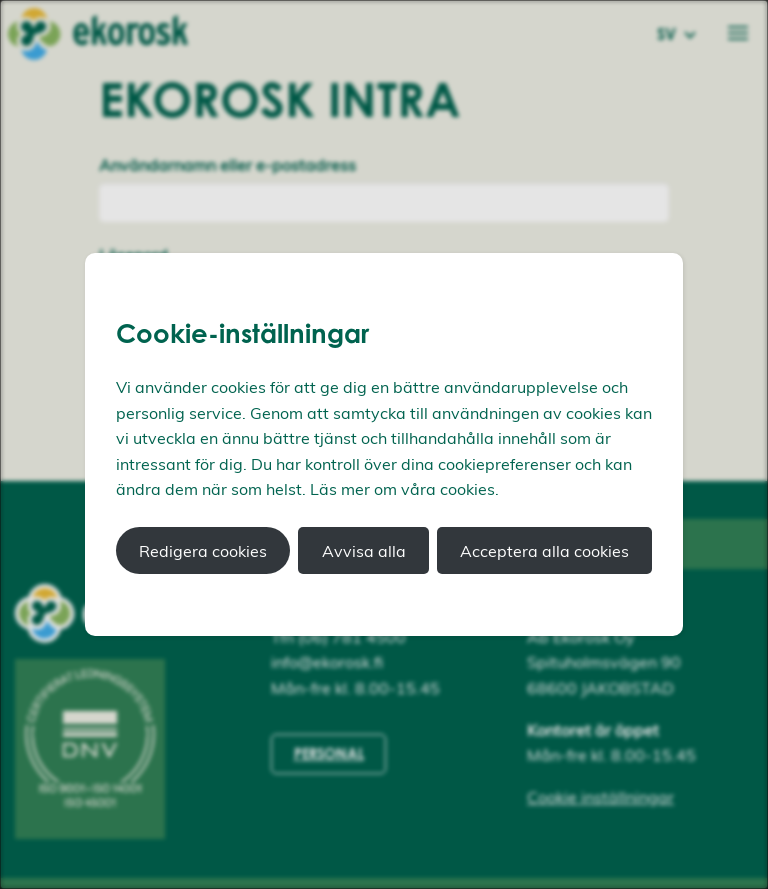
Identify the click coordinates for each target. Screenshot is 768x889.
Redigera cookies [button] (203, 551)
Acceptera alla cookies (544, 551)
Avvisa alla (364, 551)
